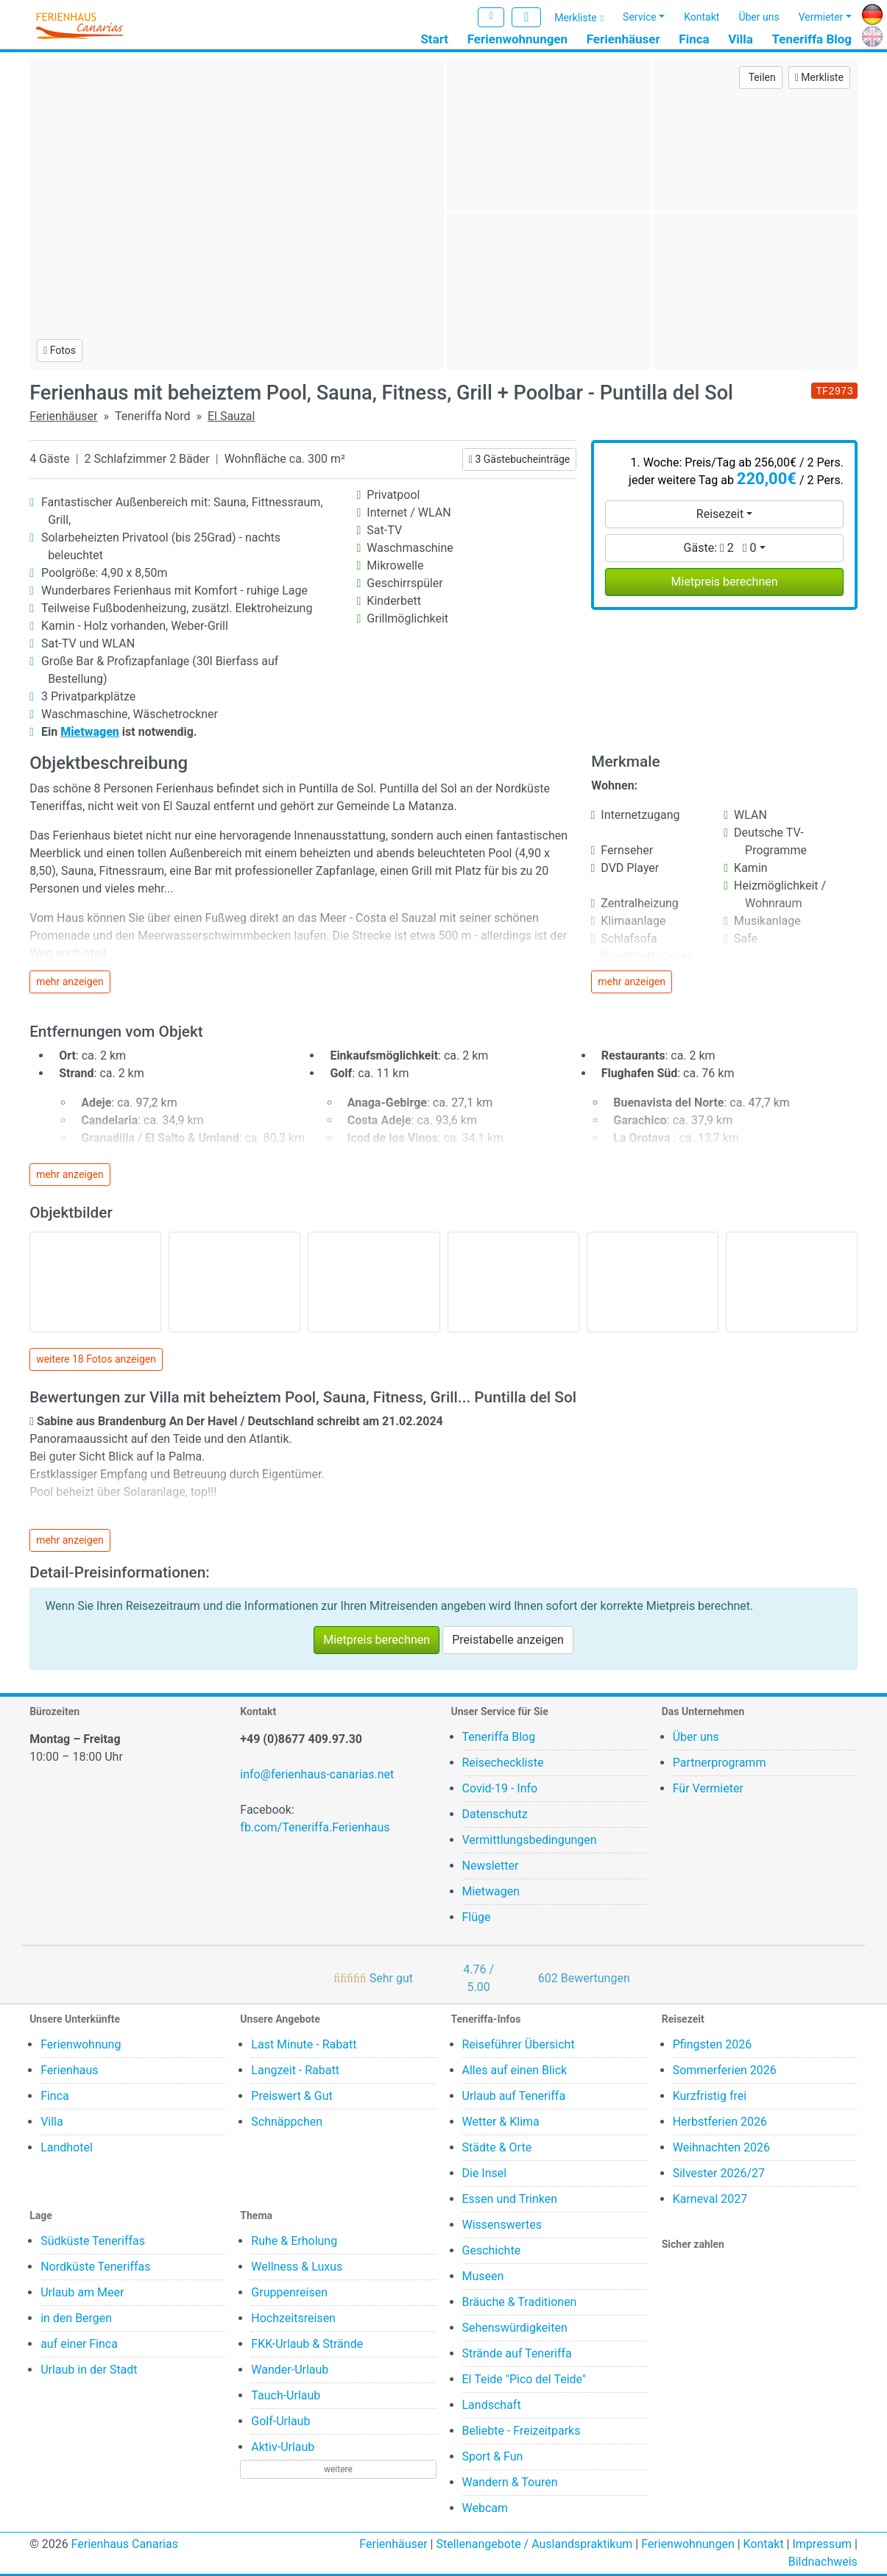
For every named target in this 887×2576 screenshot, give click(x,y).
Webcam (485, 2508)
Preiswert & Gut (291, 2096)
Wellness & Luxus (296, 2267)
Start (434, 39)
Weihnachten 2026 (721, 2147)
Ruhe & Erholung (294, 2241)
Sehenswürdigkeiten (515, 2328)
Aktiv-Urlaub (282, 2447)
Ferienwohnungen (517, 39)
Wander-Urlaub (289, 2370)
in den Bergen (76, 2318)
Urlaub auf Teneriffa (514, 2096)
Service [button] (640, 17)
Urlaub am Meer (82, 2292)
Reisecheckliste (503, 1763)
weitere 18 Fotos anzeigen (96, 1359)
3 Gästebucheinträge (519, 459)
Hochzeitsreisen (293, 2318)
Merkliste (575, 18)
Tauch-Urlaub (285, 2395)
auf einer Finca (79, 2344)
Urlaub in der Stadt (88, 2370)
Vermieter (821, 17)
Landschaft (491, 2405)
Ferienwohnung (80, 2044)
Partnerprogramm (719, 1763)
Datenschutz (495, 1814)
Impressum (822, 2544)
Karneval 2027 (710, 2199)
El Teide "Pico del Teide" (524, 2379)
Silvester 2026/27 (719, 2173)
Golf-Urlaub (280, 2421)
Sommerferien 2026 (725, 2070)
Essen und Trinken (510, 2199)
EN (869, 34)
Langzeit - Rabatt (295, 2070)
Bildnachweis (823, 2562)
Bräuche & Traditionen (519, 2302)
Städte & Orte (497, 2147)
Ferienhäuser (623, 39)
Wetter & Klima (501, 2122)
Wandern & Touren (510, 2482)
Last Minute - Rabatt (303, 2044)
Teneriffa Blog (812, 39)
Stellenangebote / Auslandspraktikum (534, 2544)
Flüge (476, 1917)
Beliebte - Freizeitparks (521, 2431)
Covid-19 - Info (500, 1788)
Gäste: (720, 548)
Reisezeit (719, 514)
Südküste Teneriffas (92, 2241)
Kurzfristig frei (709, 2096)
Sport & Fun (492, 2456)
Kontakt (701, 17)
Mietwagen (491, 1891)
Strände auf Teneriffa (517, 2353)
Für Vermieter (708, 1788)
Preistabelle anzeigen (508, 1640)
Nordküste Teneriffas (95, 2267)
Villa (740, 39)
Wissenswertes (502, 2225)
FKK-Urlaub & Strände (307, 2344)
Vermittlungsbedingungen (529, 1840)
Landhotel (66, 2147)
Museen (483, 2276)
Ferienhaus (69, 2070)
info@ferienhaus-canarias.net (317, 1774)
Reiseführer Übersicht (518, 2044)
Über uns (758, 17)
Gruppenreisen (289, 2292)
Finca (694, 39)
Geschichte (491, 2250)
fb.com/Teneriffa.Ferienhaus (314, 1827)
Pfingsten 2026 (712, 2044)
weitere (338, 2469)
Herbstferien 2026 (720, 2122)
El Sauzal (231, 416)
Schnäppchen (286, 2122)
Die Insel (484, 2173)
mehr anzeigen (70, 981)
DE (868, 12)
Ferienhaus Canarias (124, 2544)
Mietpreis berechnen (724, 582)
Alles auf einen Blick (515, 2070)
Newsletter (490, 1866)
